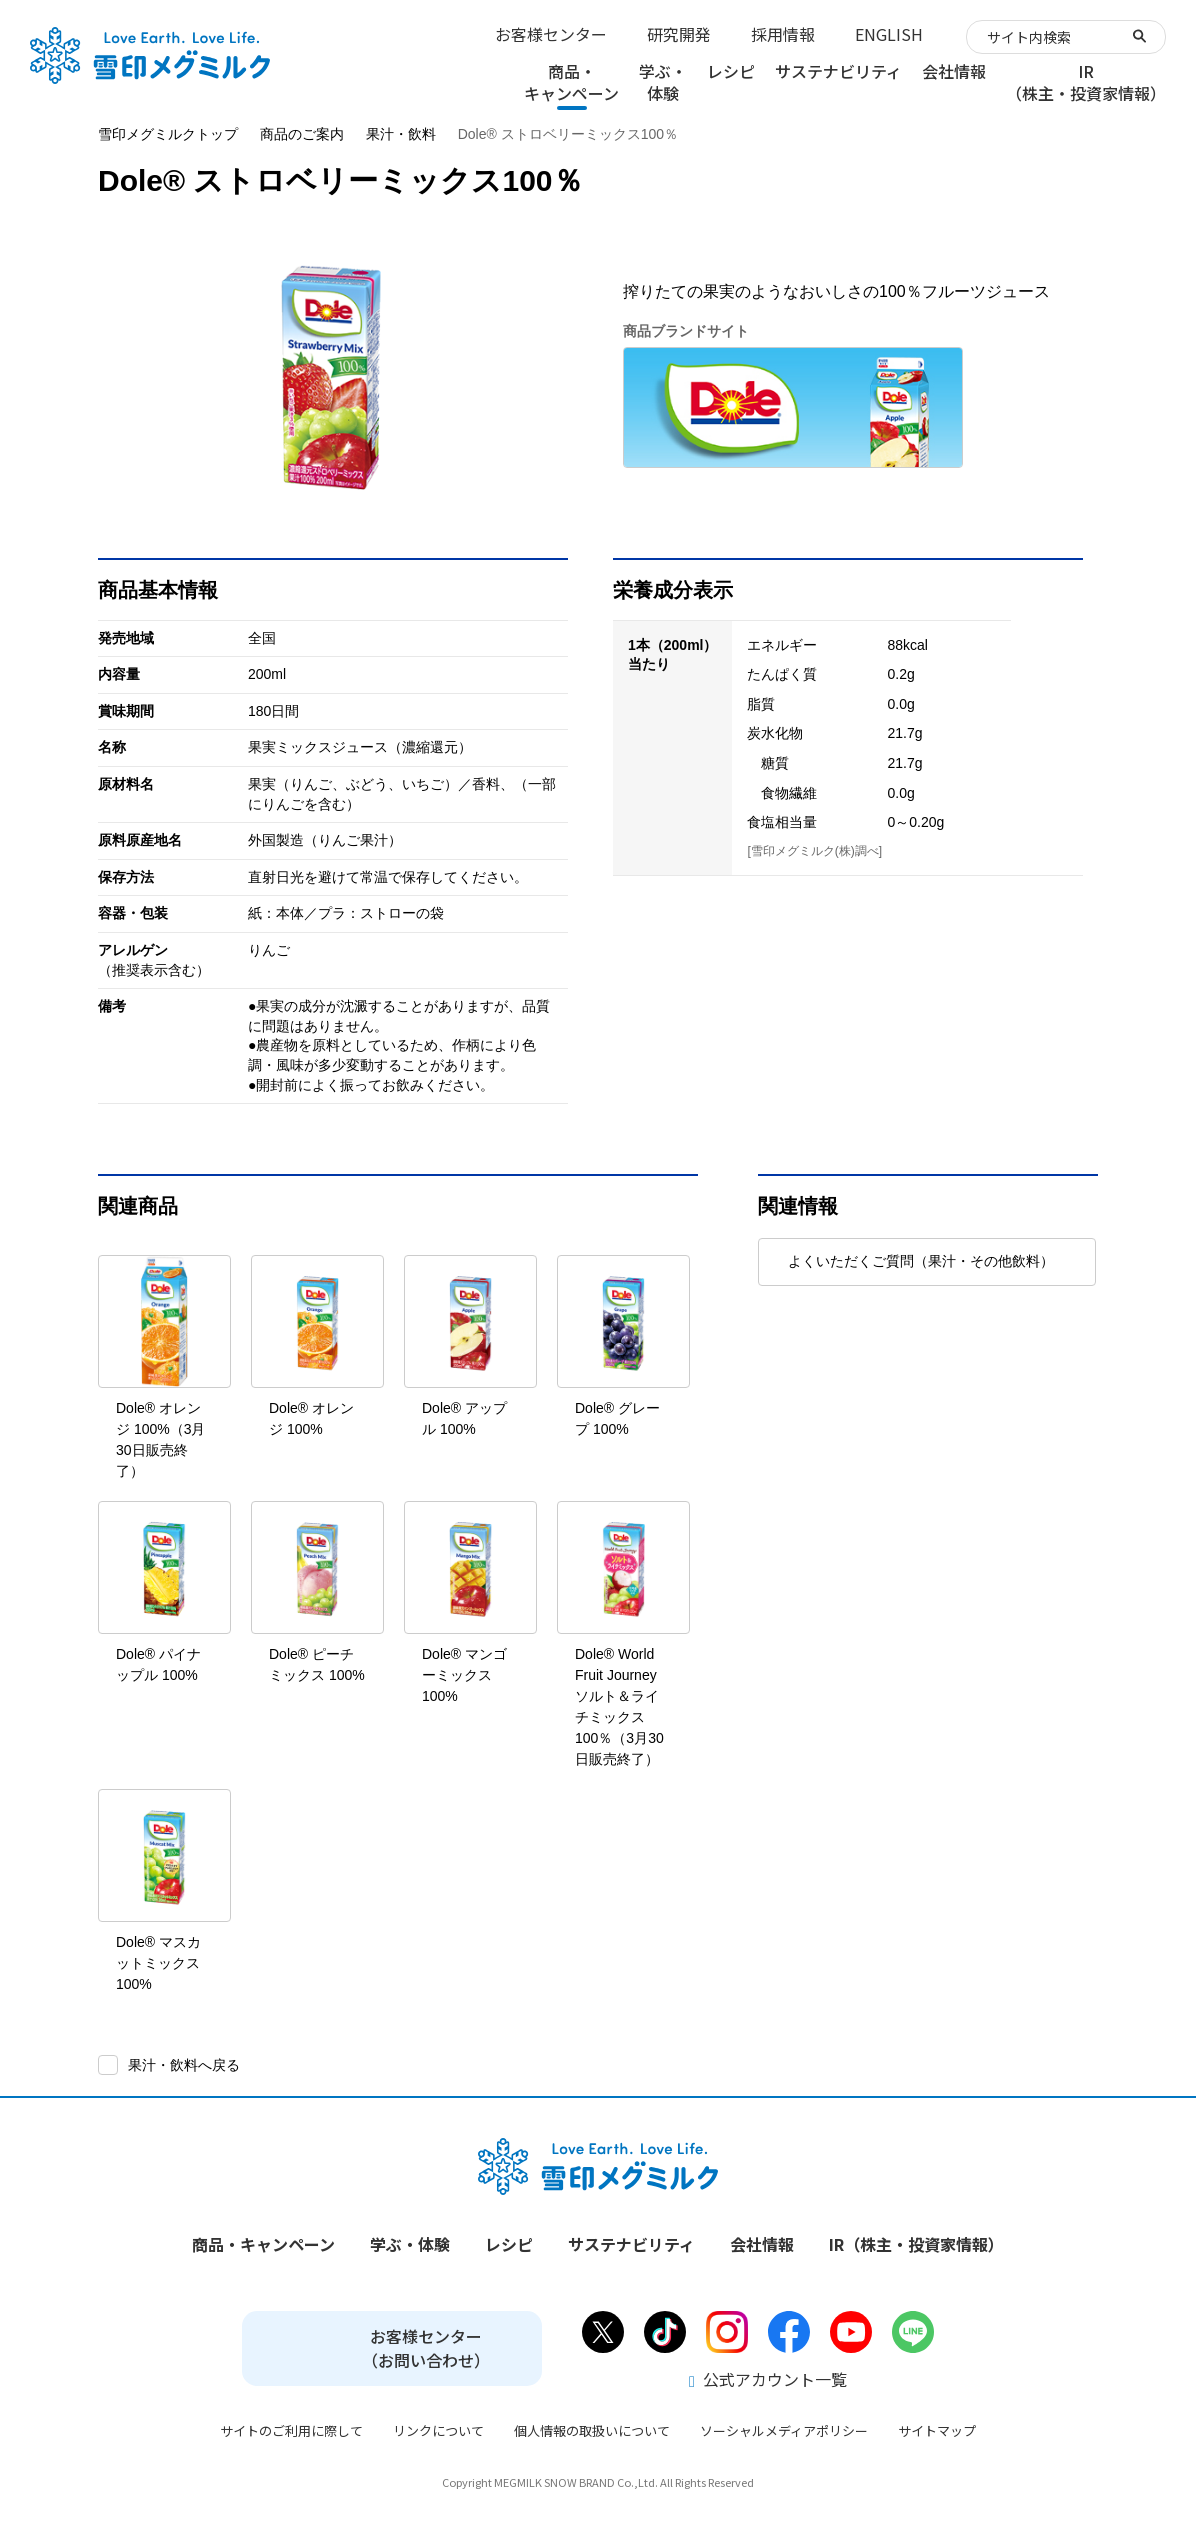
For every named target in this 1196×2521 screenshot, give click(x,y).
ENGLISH (889, 34)
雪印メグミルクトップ (168, 134)
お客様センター (551, 34)
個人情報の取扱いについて (592, 2430)
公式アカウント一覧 (768, 2379)
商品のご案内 (302, 134)
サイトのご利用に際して (291, 2430)
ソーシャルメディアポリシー (784, 2430)
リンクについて (438, 2430)
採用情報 (783, 34)
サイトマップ (937, 2430)
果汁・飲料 (401, 134)
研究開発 (679, 34)
